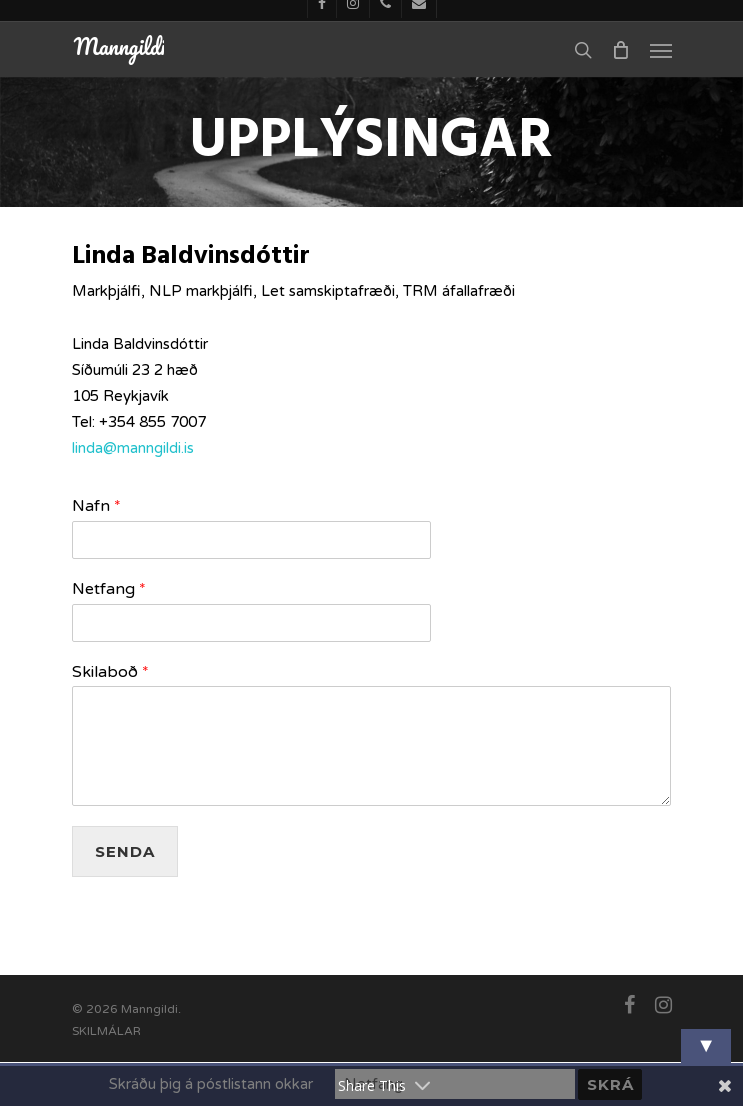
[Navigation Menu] (661, 50)
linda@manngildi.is (133, 448)
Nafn (96, 506)
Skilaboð (110, 672)
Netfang (109, 589)
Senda (125, 851)
